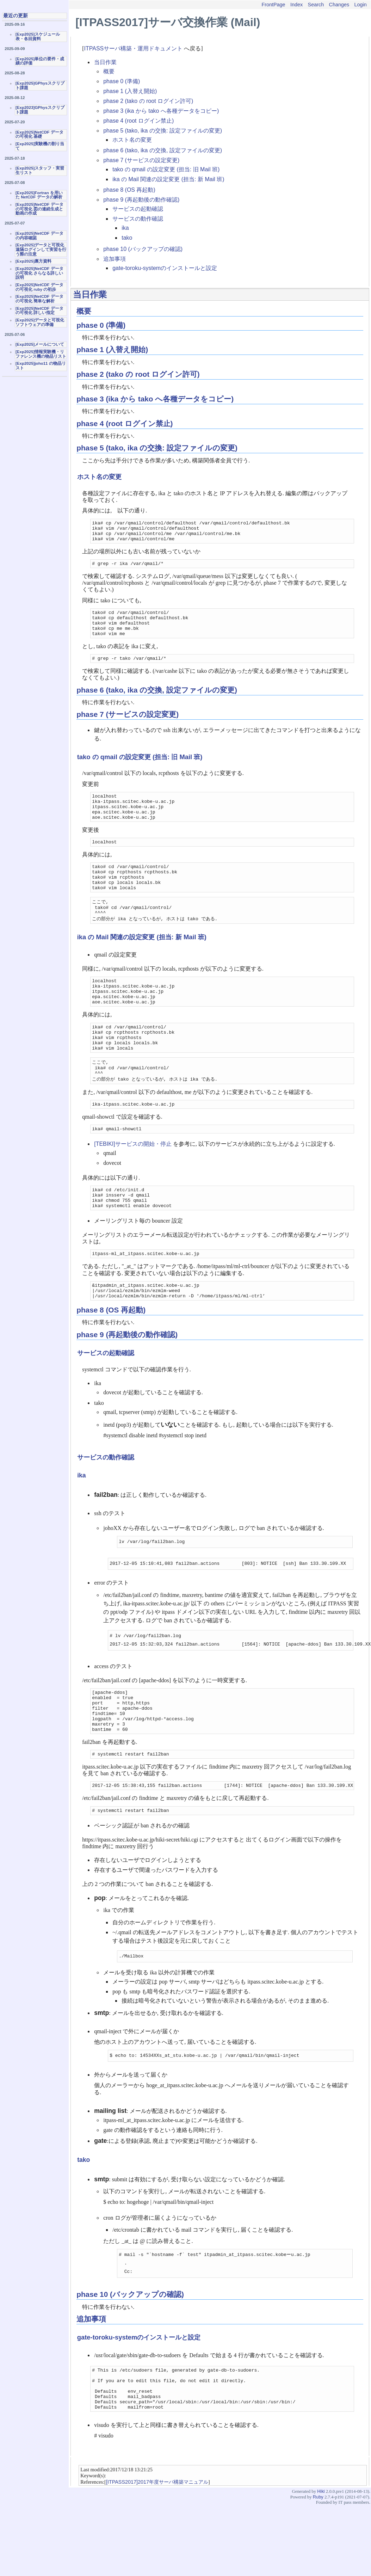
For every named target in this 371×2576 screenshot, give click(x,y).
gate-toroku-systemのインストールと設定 (164, 268)
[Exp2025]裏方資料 (33, 261)
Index (296, 4)
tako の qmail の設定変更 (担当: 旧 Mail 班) (165, 169)
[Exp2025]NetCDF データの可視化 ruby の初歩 (39, 287)
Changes (339, 4)
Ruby (318, 2567)
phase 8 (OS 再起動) (129, 190)
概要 (109, 71)
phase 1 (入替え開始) (130, 91)
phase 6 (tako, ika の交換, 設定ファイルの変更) (162, 150)
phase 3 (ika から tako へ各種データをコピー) (161, 111)
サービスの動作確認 (137, 219)
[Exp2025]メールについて (40, 344)
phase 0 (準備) (121, 81)
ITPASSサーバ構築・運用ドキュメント (133, 48)
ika (125, 228)
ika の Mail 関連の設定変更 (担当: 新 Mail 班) (168, 179)
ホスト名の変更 (132, 140)
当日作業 (105, 62)
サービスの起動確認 (137, 209)
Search (316, 4)
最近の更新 (15, 15)
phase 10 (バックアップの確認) (143, 249)
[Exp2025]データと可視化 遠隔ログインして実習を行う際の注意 (41, 249)
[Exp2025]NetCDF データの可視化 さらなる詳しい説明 (39, 272)
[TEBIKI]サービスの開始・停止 (133, 1185)
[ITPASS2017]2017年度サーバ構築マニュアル (157, 2552)
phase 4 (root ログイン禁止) (138, 121)
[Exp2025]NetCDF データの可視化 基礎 (39, 134)
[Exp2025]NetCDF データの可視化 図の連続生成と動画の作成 (39, 208)
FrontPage (273, 4)
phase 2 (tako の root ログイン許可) (148, 101)
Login (360, 4)
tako (127, 238)
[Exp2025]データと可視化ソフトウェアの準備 (40, 322)
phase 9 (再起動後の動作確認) (141, 200)
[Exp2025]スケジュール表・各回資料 (38, 36)
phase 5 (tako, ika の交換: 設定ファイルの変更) (162, 131)
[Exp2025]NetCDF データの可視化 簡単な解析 (39, 298)
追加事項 (114, 259)
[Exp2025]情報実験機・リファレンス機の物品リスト (41, 354)
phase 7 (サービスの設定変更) (141, 160)
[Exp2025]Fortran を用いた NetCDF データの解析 (39, 195)
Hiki (320, 2561)
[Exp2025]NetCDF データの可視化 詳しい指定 (39, 310)
